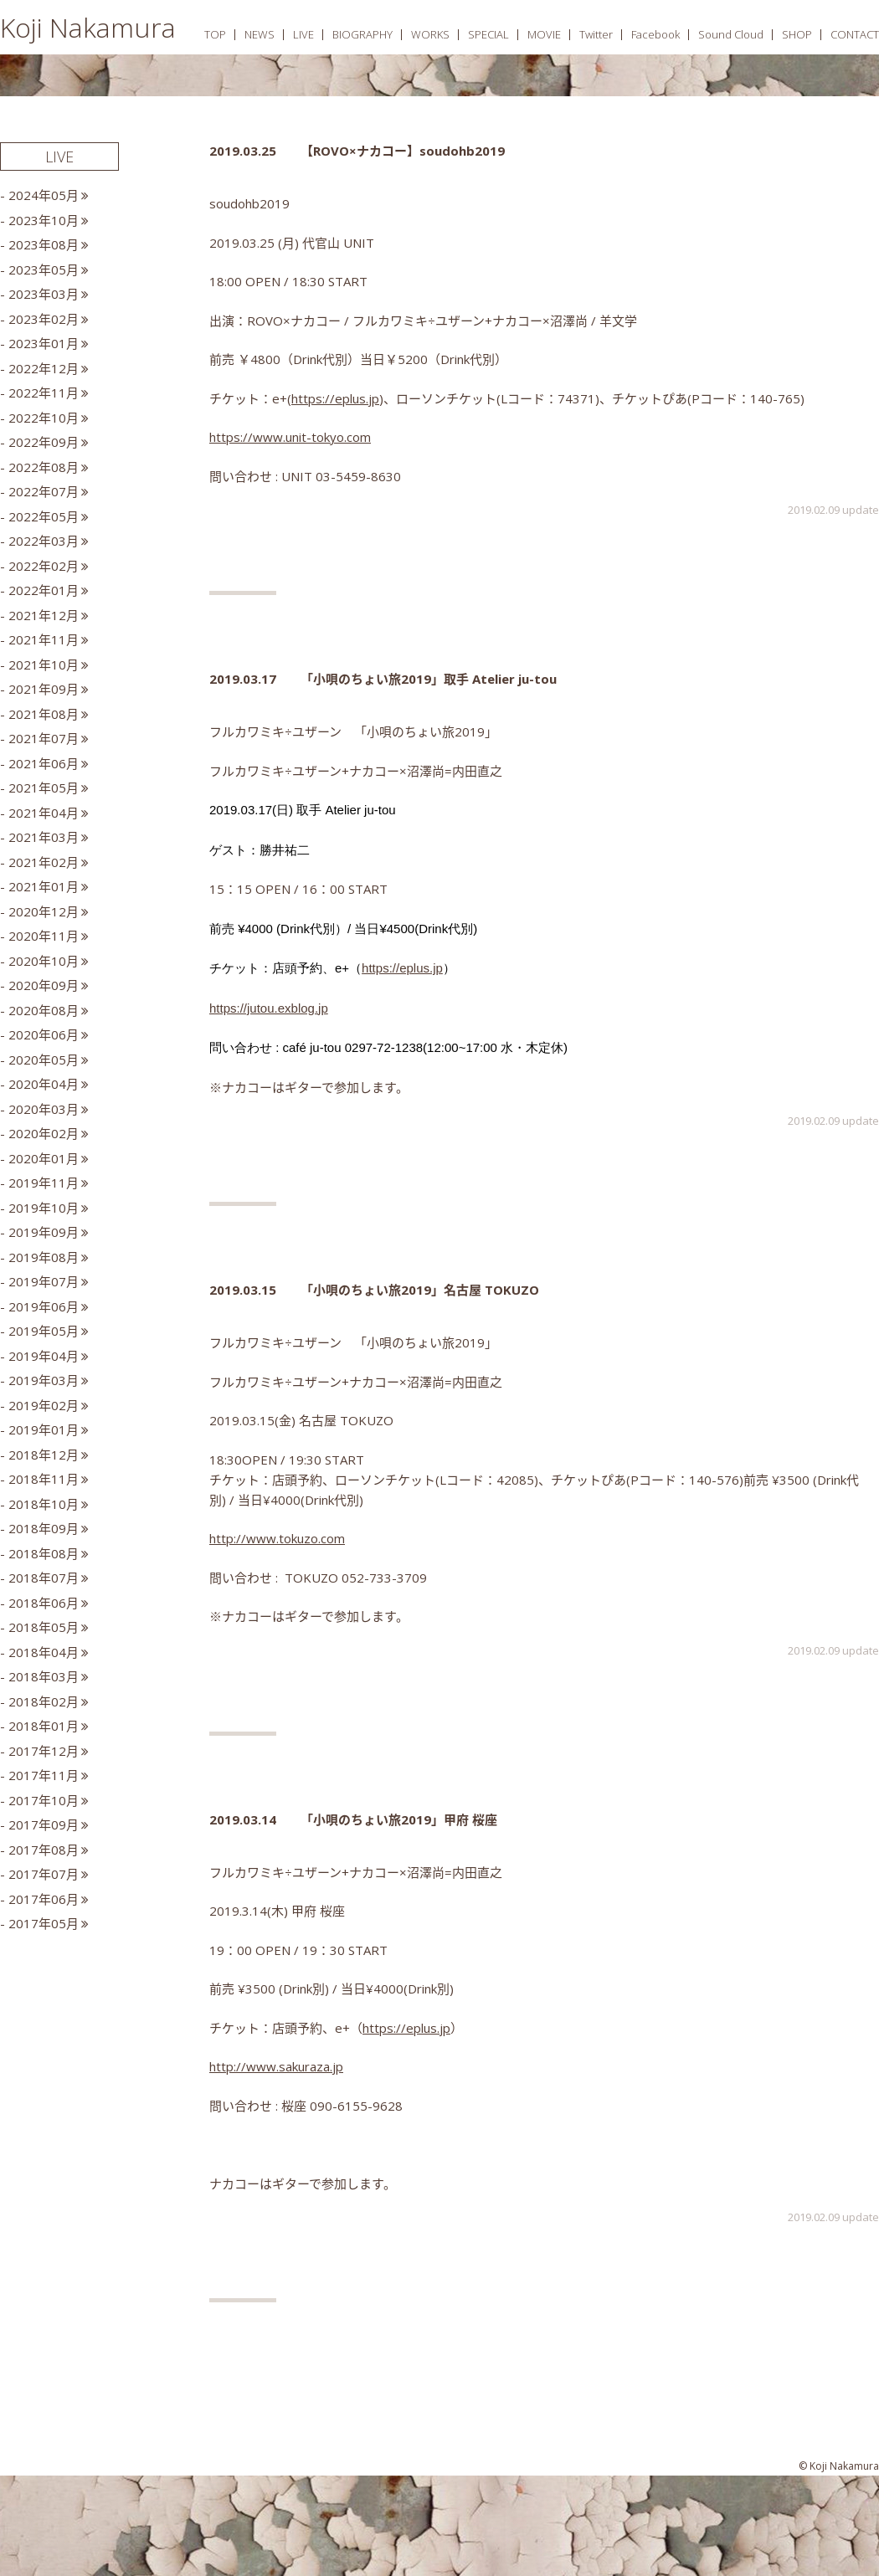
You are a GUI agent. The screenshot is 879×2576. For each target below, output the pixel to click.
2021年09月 (43, 688)
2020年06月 (43, 1034)
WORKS (430, 34)
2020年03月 (43, 1109)
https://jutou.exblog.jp (268, 1008)
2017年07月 (43, 1873)
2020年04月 (43, 1083)
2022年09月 (43, 442)
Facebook (655, 34)
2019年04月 (43, 1355)
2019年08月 (43, 1257)
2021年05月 (43, 787)
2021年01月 (43, 886)
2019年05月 (43, 1330)
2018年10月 (43, 1504)
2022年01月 (43, 590)
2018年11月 (43, 1478)
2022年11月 (43, 392)
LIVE (303, 34)
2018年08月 (43, 1553)
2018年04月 (43, 1652)
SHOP (797, 34)
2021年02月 (43, 862)
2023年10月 (43, 220)
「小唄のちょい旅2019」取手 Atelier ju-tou (429, 678)
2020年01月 (43, 1158)
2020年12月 (43, 911)
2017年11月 (43, 1775)
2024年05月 (43, 195)
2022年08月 (43, 467)
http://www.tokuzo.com (277, 1538)
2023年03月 (43, 293)
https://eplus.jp (335, 398)
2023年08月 (43, 244)
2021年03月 (43, 837)
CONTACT (854, 34)
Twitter (596, 34)
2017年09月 (43, 1824)
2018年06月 (43, 1602)
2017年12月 (43, 1750)
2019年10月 (43, 1207)
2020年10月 (43, 960)
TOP (215, 34)
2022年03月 (43, 540)
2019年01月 (43, 1429)
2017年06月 (43, 1899)
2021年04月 (43, 812)
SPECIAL (488, 34)
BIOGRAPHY (362, 34)
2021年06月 (43, 763)
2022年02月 (43, 565)
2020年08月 (43, 1010)
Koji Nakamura (88, 27)
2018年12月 (43, 1454)
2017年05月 (43, 1923)
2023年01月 (43, 343)
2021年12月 (43, 615)
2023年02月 (43, 318)
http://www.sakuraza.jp (276, 2066)
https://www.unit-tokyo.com (290, 436)
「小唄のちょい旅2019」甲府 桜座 (399, 1819)
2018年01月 (43, 1725)
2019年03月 (43, 1380)
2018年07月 (43, 1577)
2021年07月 (43, 738)
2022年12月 (43, 368)
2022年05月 (43, 516)
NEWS (259, 34)
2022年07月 (43, 491)
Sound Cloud (730, 34)
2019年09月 (43, 1232)
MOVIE (544, 34)
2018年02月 (43, 1701)
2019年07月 (43, 1281)
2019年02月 (43, 1405)
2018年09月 (43, 1528)
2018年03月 (43, 1676)
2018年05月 (43, 1627)
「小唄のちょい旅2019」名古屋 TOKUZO (420, 1289)
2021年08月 (43, 714)
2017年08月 (43, 1849)
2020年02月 (43, 1133)
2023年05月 (43, 269)
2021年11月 (43, 639)
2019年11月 (43, 1182)
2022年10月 (43, 417)
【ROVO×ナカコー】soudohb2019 (403, 150)
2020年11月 (43, 935)
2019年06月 (43, 1306)
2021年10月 (43, 664)
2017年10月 (43, 1800)
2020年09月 (43, 985)
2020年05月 (43, 1059)
